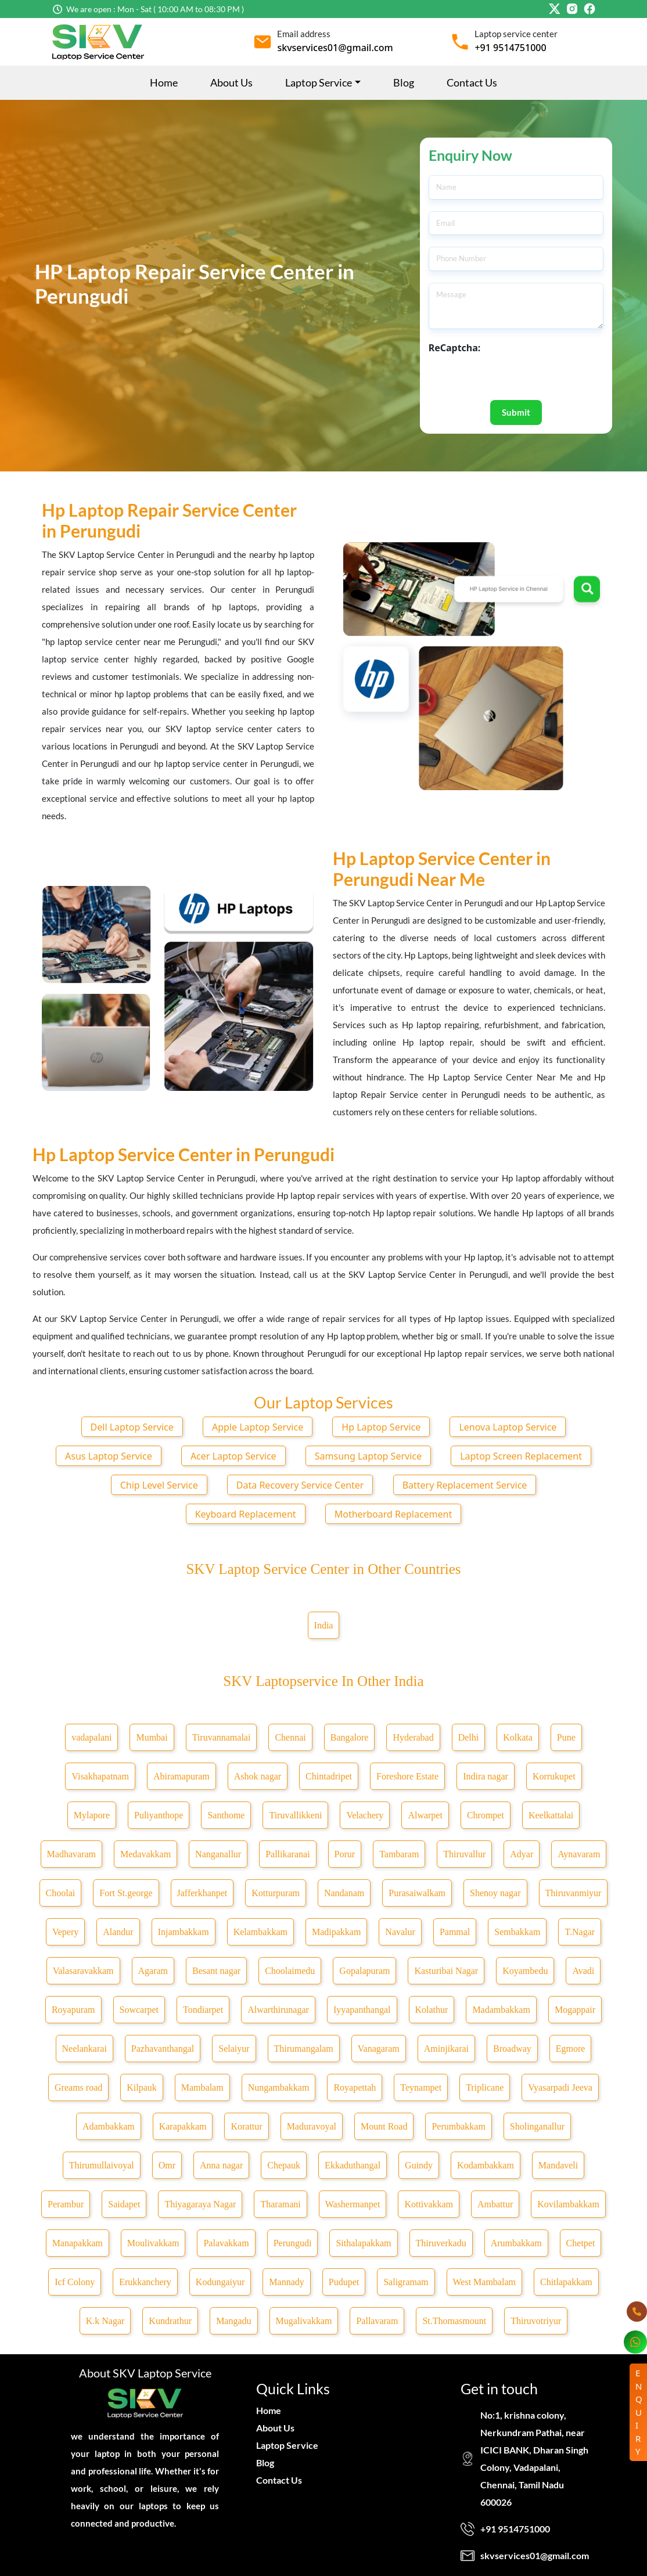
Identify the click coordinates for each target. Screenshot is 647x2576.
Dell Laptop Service (132, 1427)
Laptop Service (287, 2445)
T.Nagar (580, 1932)
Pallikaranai (287, 1854)
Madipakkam (336, 1932)
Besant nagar (216, 1971)
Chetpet (580, 2243)
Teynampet (420, 2087)
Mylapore (92, 1815)
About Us (231, 82)
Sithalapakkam (363, 2243)
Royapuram (73, 2010)
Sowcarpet (139, 2010)
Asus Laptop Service (108, 1456)
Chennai (290, 1737)
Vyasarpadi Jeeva (560, 2087)
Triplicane (485, 2087)
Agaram (153, 1971)
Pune (566, 1737)
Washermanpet (352, 2204)
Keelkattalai (551, 1815)
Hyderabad (413, 1737)
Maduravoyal (311, 2126)
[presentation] (517, 377)
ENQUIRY (638, 2412)
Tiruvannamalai (221, 1737)
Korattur (246, 2126)
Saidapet (124, 2204)
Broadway (512, 2048)
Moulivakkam (153, 2243)
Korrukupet (554, 1776)
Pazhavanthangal (162, 2048)
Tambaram (399, 1854)
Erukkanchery (145, 2282)
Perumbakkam (458, 2126)
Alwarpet (425, 1815)
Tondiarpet (203, 2010)
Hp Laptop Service (381, 1427)
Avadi (583, 1971)
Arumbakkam (516, 2243)
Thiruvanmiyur (573, 1893)
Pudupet (344, 2282)
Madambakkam (501, 2010)
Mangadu (233, 2321)
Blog (403, 82)
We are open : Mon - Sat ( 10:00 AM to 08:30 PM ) (155, 9)
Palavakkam (226, 2243)
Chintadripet (328, 1776)
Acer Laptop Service (233, 1456)
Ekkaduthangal (352, 2165)
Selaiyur (233, 2048)
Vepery (65, 1932)
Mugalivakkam (304, 2321)
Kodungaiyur (220, 2282)
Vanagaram (379, 2048)
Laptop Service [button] (318, 82)
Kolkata (518, 1737)
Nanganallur (218, 1854)
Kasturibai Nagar (446, 1971)
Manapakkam (77, 2243)
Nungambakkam (279, 2087)
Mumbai (151, 1737)
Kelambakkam (260, 1932)
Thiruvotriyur (536, 2321)
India (323, 1625)
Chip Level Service (159, 1485)
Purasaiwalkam (417, 1893)
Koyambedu (525, 1971)
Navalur (400, 1932)
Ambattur (495, 2204)
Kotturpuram (275, 1893)
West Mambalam (484, 2282)
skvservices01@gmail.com (335, 47)
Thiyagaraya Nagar (200, 2204)
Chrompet (485, 1815)
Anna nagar (221, 2165)
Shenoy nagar (495, 1893)
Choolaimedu (290, 1971)
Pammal (455, 1932)
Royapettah (354, 2087)
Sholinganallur (537, 2126)
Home (164, 82)
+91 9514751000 (510, 47)
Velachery (364, 1815)
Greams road (78, 2087)
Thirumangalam (303, 2048)
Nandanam (344, 1893)
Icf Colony (75, 2282)
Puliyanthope (158, 1815)
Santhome (226, 1815)
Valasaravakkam (83, 1971)
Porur (345, 1854)
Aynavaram (579, 1854)
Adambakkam (108, 2126)
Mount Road (384, 2126)
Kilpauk (142, 2087)
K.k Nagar (105, 2321)
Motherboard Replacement (393, 1514)
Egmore (570, 2048)
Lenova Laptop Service (507, 1427)
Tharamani (280, 2204)
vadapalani (91, 1737)
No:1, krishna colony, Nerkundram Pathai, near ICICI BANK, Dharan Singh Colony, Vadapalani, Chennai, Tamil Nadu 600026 (534, 2458)
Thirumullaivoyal (101, 2165)
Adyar (521, 1854)
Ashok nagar (257, 1776)
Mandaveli (558, 2165)
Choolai (61, 1893)
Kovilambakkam (568, 2204)
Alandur (118, 1932)
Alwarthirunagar (278, 2010)
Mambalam (202, 2087)
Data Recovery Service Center (300, 1485)
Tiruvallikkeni (295, 1815)
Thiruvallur (464, 1854)
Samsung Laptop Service (368, 1456)
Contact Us (472, 82)
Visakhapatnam (100, 1776)
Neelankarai (84, 2048)
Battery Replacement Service (464, 1485)
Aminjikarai (446, 2048)
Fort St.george (125, 1893)
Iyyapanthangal (362, 2010)
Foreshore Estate (407, 1776)
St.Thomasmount (454, 2321)
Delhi (468, 1737)
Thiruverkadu (441, 2243)
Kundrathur (170, 2321)
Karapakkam (183, 2126)
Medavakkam (145, 1854)
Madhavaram (71, 1854)
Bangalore (349, 1737)
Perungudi (293, 2243)
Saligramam (405, 2282)
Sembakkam (517, 1932)
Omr (167, 2165)
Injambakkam (183, 1932)
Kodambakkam (485, 2165)
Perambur (66, 2204)
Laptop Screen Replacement (521, 1456)
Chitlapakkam (566, 2282)
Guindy (419, 2165)
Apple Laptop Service (257, 1427)
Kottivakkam (428, 2204)
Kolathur (431, 2010)
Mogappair (575, 2010)
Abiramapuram (181, 1776)
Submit (516, 412)
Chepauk (283, 2165)
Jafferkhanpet (202, 1893)
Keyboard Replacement (245, 1514)
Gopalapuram (364, 1971)
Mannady (286, 2282)
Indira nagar (485, 1776)
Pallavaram (377, 2321)
